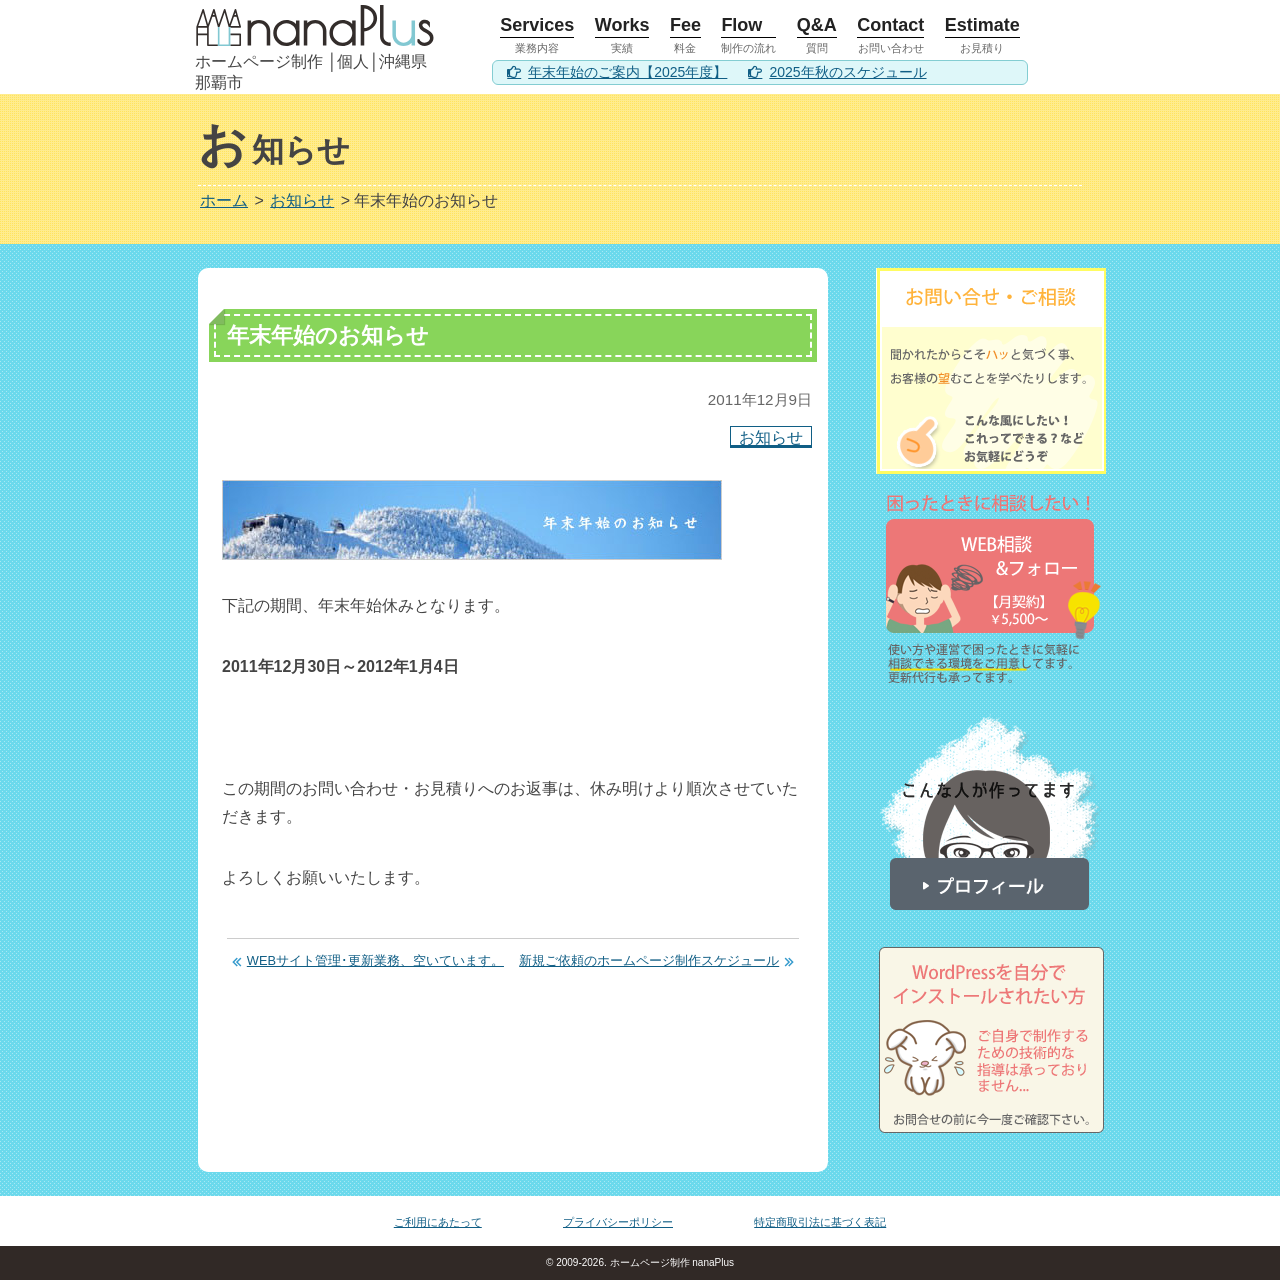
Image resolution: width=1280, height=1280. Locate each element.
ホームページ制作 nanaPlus (670, 1262)
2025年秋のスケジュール (847, 72)
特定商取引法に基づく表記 (820, 1222)
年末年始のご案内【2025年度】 (627, 72)
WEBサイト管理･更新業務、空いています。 (375, 960)
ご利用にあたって (438, 1222)
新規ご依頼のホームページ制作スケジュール (649, 960)
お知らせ (771, 436)
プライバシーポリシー (618, 1222)
